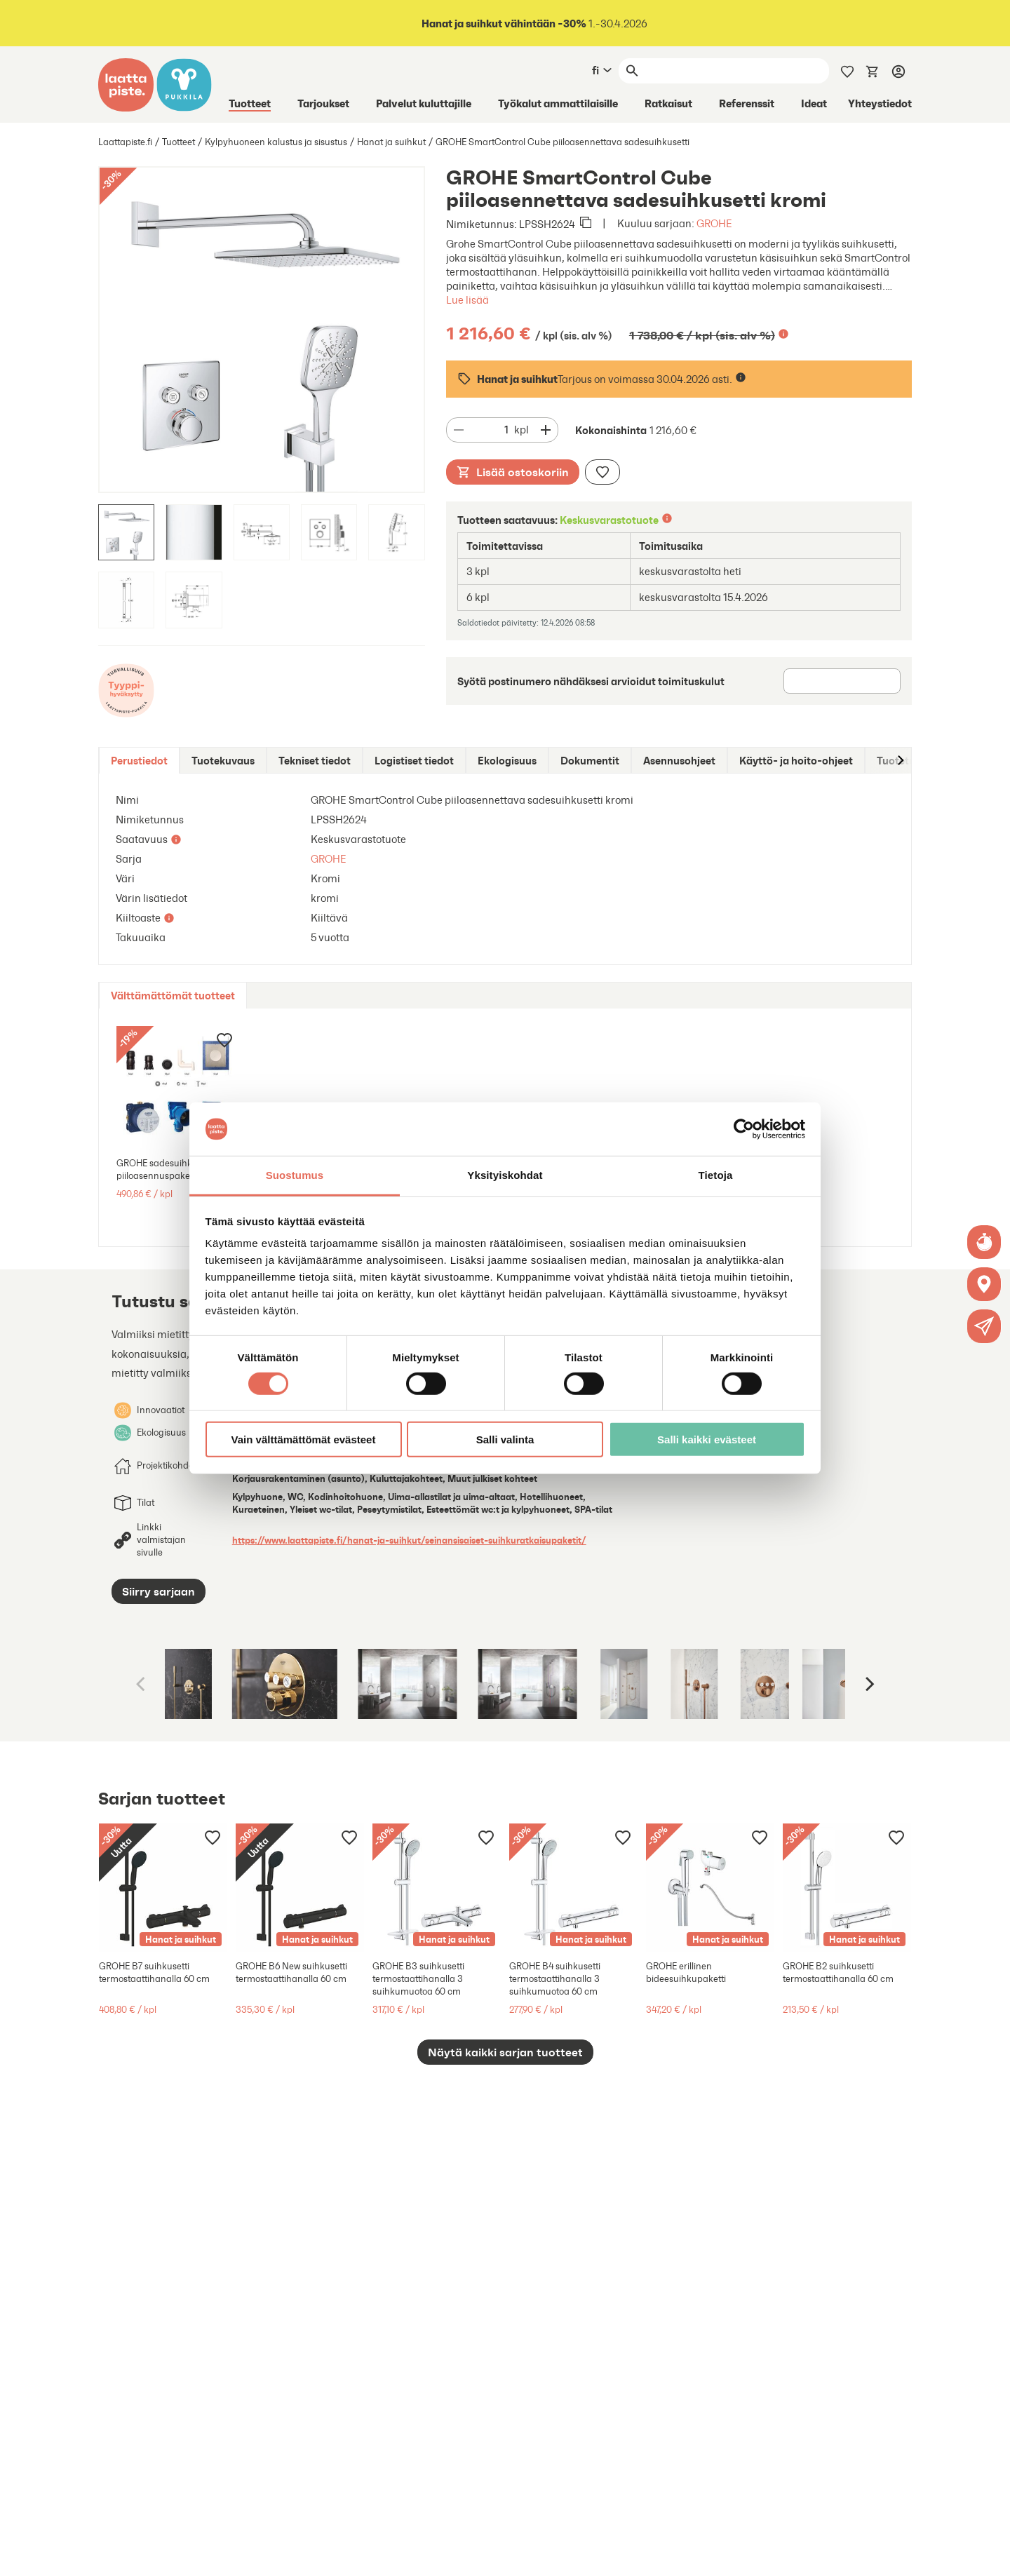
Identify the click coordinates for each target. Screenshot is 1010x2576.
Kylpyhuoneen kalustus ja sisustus (276, 142)
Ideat (814, 103)
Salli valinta (505, 1439)
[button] (984, 1326)
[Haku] (736, 70)
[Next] (868, 1684)
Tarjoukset (323, 103)
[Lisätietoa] (783, 333)
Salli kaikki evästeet (706, 1439)
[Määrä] (492, 430)
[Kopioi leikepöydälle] (585, 224)
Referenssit (746, 103)
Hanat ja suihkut (391, 142)
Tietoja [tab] (716, 1175)
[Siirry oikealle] (900, 761)
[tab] (139, 761)
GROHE (714, 223)
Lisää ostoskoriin (513, 472)
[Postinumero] (842, 681)
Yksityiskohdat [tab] (504, 1175)
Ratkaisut (668, 103)
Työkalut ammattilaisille (558, 103)
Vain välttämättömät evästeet (303, 1439)
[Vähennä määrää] (459, 430)
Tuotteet (250, 103)
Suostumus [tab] (295, 1175)
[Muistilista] (847, 70)
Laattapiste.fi (125, 142)
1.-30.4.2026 (533, 23)
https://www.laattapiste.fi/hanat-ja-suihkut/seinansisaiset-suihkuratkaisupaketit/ (409, 1540)
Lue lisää (467, 299)
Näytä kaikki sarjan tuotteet (505, 2052)
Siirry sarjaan (158, 1591)
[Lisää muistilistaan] (602, 472)
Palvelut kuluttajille (423, 103)
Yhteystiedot (880, 103)
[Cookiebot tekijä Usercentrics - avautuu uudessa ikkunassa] (743, 1129)
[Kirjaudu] (898, 71)
